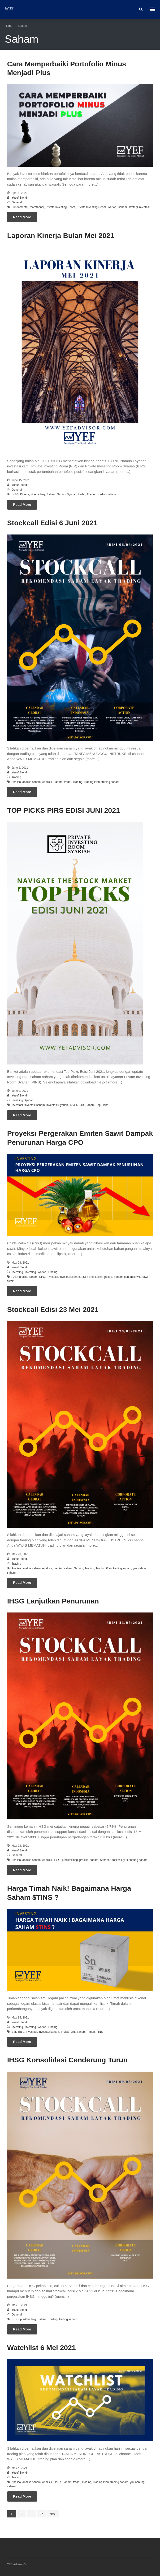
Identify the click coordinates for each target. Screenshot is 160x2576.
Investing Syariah (22, 1100)
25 (41, 2514)
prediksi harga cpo (100, 1277)
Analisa (16, 782)
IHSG (15, 494)
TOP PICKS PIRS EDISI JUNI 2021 (63, 810)
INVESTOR (76, 1105)
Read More (22, 217)
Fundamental (20, 207)
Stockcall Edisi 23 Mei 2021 (53, 1309)
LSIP (84, 1277)
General (17, 202)
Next (53, 2514)
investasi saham (34, 1105)
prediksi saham (63, 1568)
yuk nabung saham (135, 1860)
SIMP (10, 1281)
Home (8, 25)
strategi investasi (139, 207)
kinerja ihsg (37, 494)
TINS (99, 2031)
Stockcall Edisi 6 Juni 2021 (52, 523)
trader (81, 494)
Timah (91, 2031)
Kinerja (24, 494)
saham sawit (132, 1277)
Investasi (17, 1105)
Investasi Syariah (57, 1105)
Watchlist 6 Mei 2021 (41, 2348)
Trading (91, 494)
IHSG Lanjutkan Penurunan (53, 1601)
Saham (122, 207)
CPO (42, 1277)
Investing (17, 1272)
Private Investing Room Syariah (96, 207)
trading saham (107, 494)
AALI (15, 1277)
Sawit (145, 1277)
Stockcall (116, 1860)
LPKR (57, 2482)
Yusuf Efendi (19, 197)
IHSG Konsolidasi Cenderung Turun (67, 2060)
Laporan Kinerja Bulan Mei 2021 (60, 235)
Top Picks (102, 1105)
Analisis (47, 782)
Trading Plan (92, 782)
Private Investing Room (60, 207)
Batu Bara (18, 2031)
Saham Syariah (66, 494)
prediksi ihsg (70, 1860)
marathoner (37, 207)
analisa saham (31, 782)
